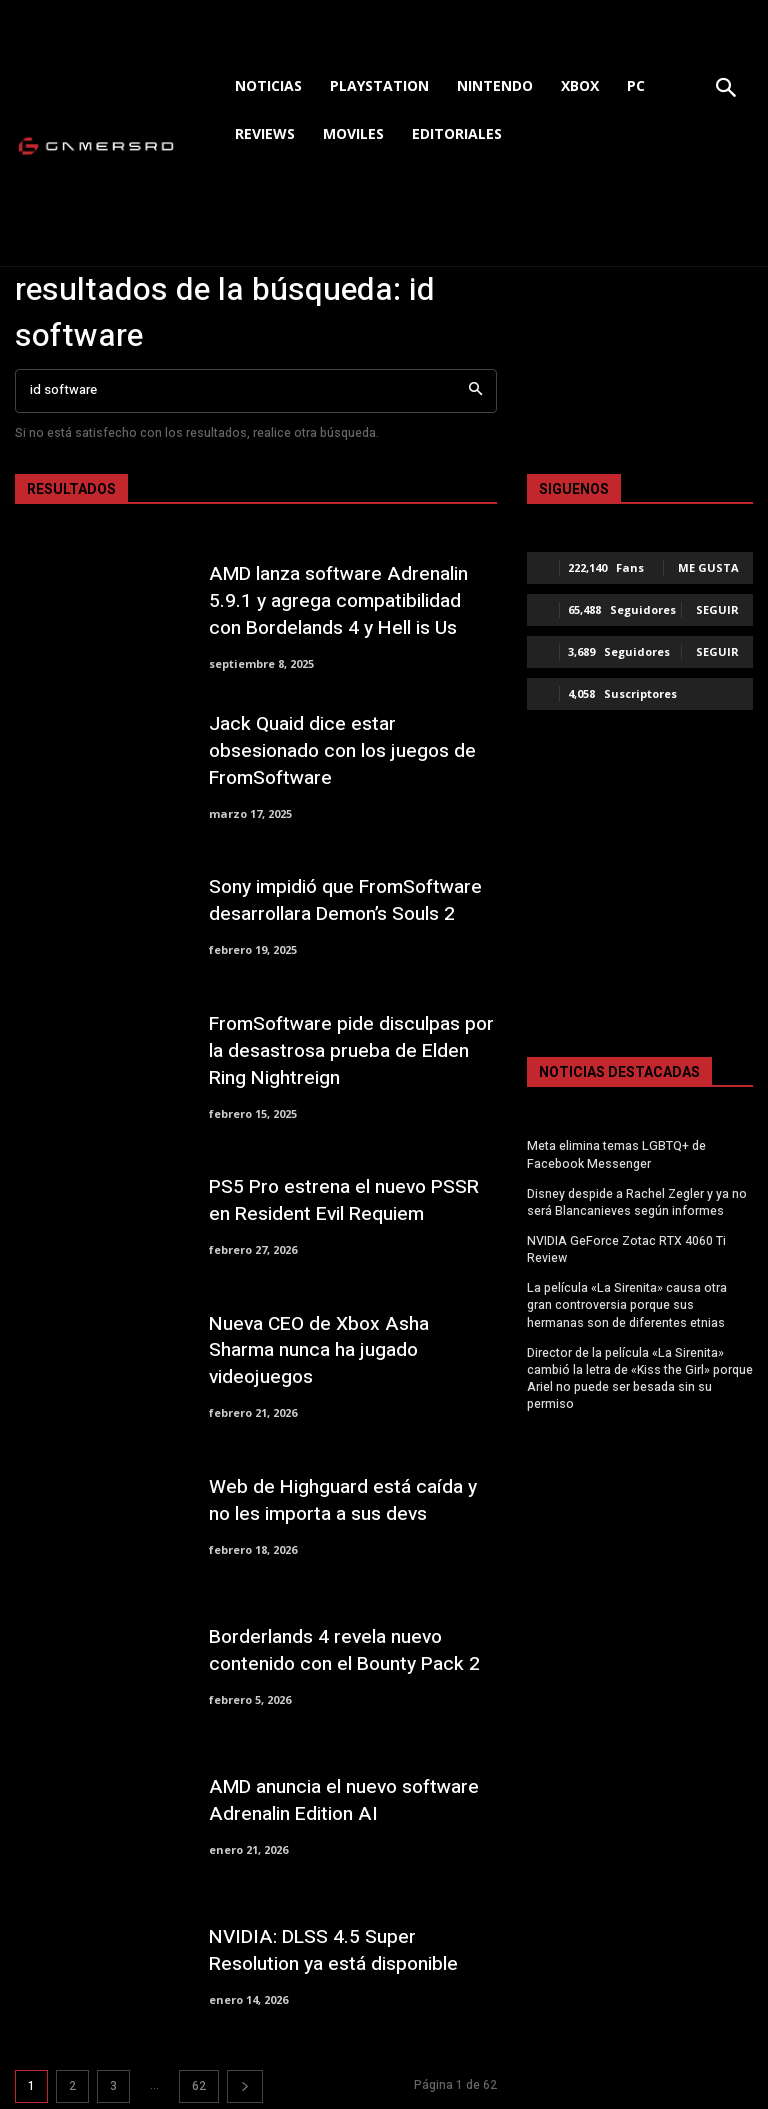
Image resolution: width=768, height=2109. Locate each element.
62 (199, 2086)
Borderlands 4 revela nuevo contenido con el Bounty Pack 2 (343, 1650)
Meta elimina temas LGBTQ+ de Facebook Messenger (615, 1154)
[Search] (475, 391)
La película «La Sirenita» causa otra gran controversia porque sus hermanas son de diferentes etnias (627, 1303)
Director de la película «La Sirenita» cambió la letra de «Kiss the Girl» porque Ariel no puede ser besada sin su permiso (639, 1375)
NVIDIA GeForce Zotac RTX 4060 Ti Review (625, 1248)
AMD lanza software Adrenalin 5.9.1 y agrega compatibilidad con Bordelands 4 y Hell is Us (352, 600)
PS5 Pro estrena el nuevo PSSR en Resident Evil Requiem (343, 1200)
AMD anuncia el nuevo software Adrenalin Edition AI (342, 1800)
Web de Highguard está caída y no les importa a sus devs (341, 1500)
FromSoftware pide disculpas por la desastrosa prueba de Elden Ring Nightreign (351, 1050)
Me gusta (708, 567)
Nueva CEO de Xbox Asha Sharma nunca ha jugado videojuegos (352, 1350)
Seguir (717, 609)
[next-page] (245, 2086)
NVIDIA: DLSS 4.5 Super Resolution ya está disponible (332, 1950)
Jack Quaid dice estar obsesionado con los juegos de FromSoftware (342, 750)
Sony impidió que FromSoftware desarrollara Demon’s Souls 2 (345, 901)
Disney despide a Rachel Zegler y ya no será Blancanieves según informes (637, 1201)
